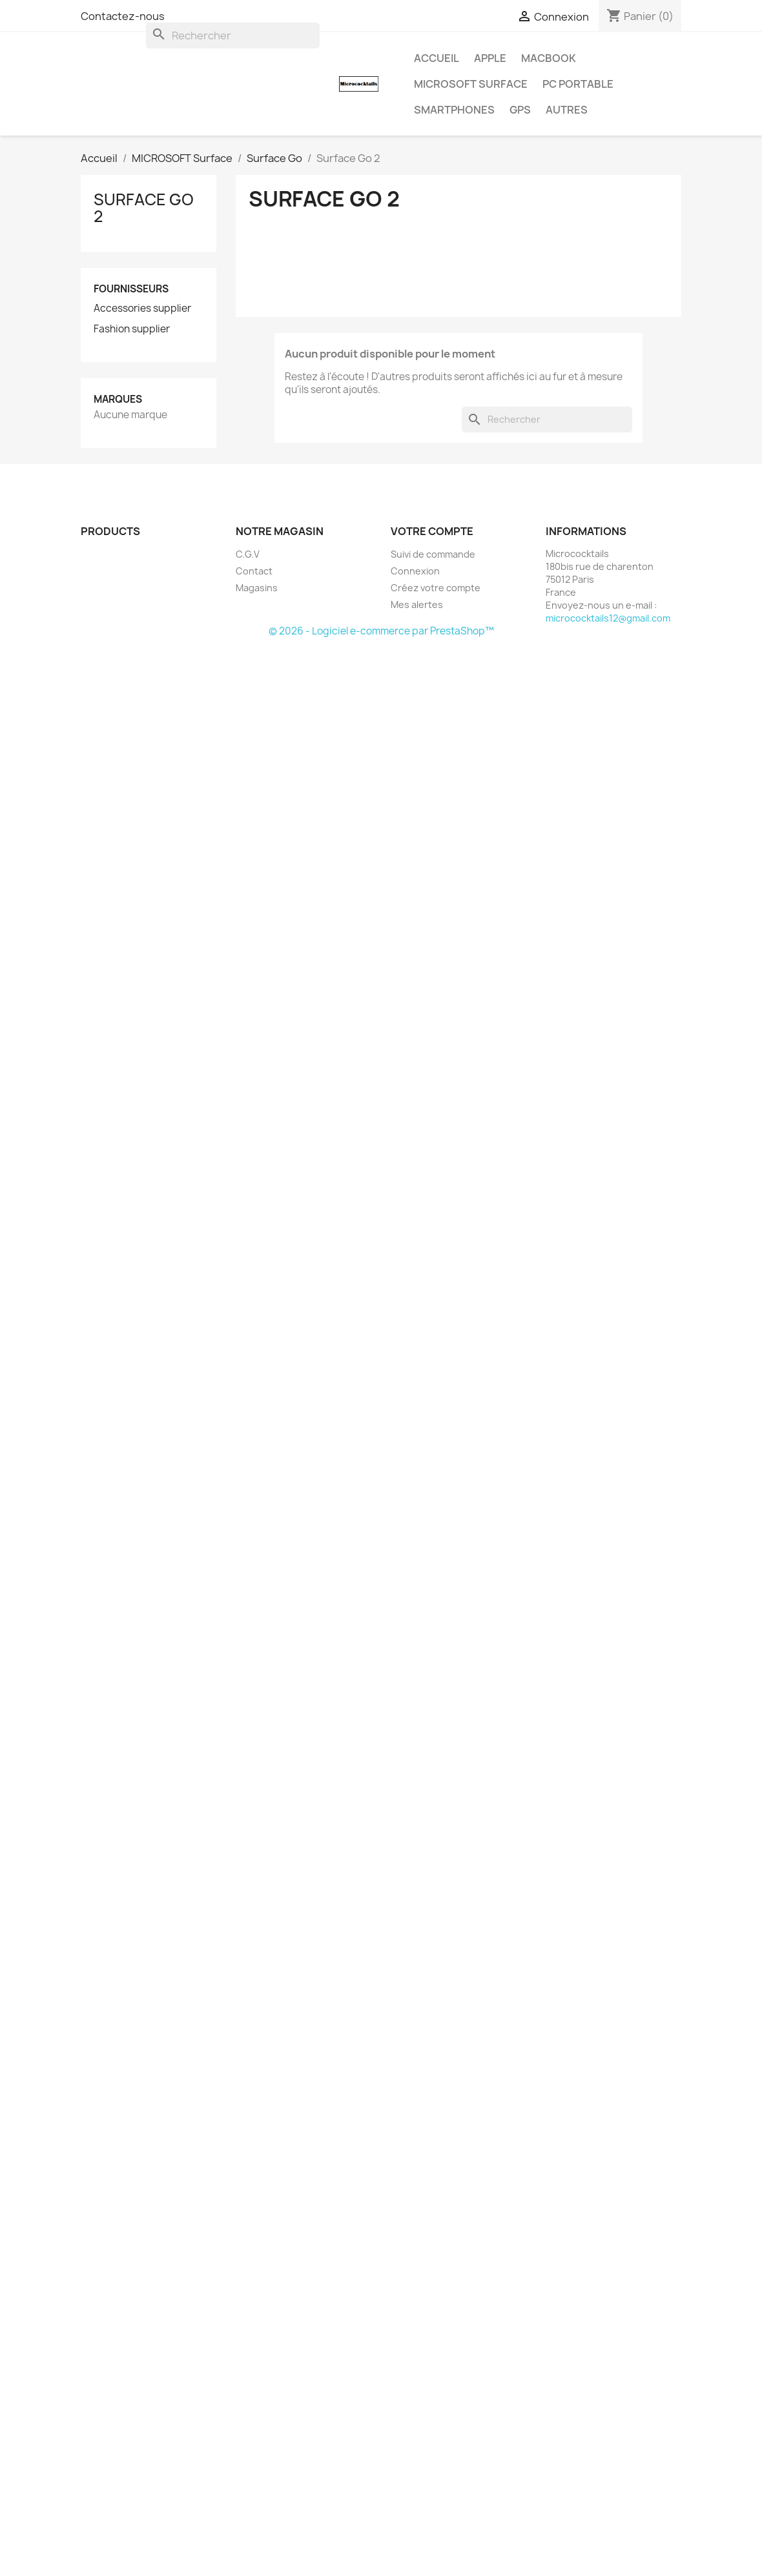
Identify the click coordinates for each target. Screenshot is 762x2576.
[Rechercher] (233, 35)
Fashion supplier (132, 329)
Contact (254, 571)
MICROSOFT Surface (471, 84)
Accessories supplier (142, 308)
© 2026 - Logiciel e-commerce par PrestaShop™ (381, 631)
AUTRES (567, 110)
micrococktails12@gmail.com (608, 618)
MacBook (548, 58)
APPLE (490, 58)
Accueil (436, 58)
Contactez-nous (123, 16)
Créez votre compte (435, 588)
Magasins (257, 588)
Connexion (415, 571)
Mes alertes (417, 604)
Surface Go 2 (144, 207)
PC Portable (577, 84)
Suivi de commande (433, 554)
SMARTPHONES (454, 110)
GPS (520, 110)
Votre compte (432, 531)
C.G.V (248, 554)
